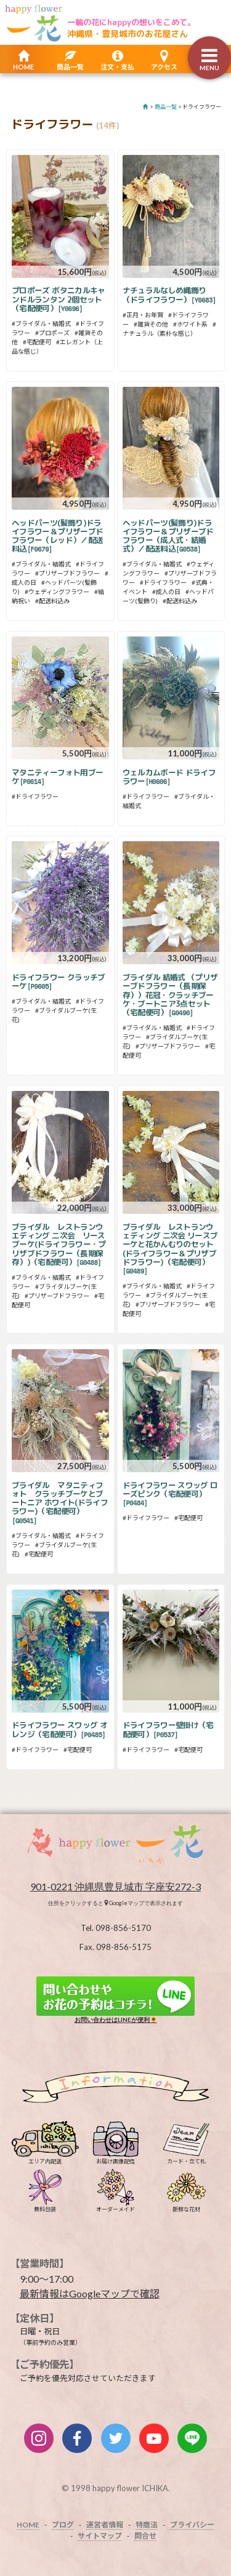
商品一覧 (70, 66)
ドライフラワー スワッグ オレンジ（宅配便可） (59, 1729)
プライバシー (192, 2524)
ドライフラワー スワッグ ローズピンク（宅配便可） (170, 1494)
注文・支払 (117, 66)
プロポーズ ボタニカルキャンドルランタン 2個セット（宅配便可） (58, 299)
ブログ (63, 2524)
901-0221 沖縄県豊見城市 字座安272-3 (115, 1886)
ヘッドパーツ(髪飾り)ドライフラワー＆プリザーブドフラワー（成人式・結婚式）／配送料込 (168, 536)
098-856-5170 (123, 1928)
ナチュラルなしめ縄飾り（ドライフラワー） (169, 294)
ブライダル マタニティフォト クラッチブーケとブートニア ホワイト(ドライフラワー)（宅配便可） (60, 1503)
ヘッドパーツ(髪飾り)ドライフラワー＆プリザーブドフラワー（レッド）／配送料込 (57, 536)
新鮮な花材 (186, 2206)
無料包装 (45, 2206)
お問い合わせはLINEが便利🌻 (115, 1999)
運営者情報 (104, 2524)
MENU (209, 67)
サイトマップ (100, 2535)
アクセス (164, 66)
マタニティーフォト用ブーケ (57, 777)
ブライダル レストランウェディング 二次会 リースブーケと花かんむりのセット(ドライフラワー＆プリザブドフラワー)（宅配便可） (170, 1248)
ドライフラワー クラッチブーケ (58, 981)
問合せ (145, 2535)
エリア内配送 (45, 2158)
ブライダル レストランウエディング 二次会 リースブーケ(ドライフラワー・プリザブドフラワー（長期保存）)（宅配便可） (59, 1244)
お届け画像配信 (115, 2158)
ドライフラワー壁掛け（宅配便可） (168, 1729)
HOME (23, 66)
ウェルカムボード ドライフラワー (169, 777)
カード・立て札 (186, 2158)
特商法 (147, 2524)
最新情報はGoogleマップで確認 (90, 2293)
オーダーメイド (115, 2206)
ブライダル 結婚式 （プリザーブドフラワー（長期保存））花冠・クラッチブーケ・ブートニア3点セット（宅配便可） (170, 995)
